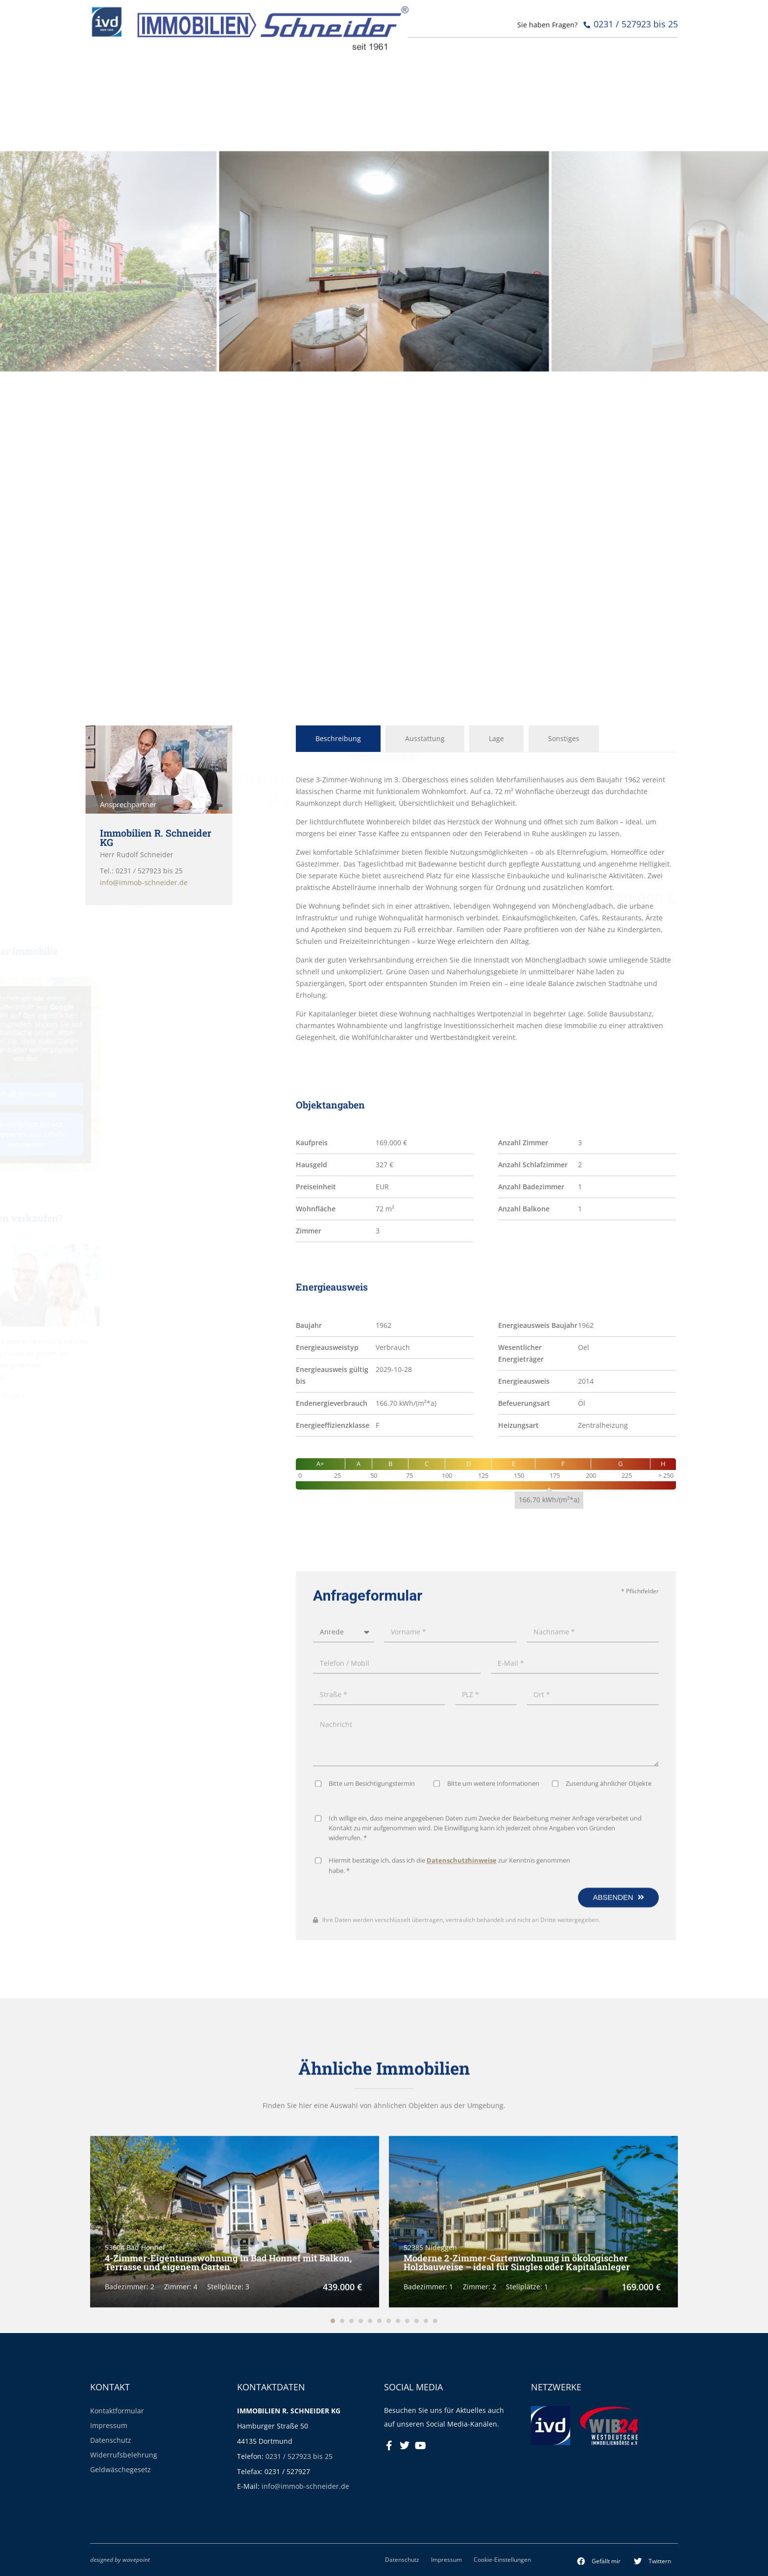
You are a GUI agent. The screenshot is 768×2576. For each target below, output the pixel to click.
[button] (599, 2561)
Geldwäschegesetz (120, 2469)
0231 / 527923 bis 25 (299, 2456)
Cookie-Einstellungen (502, 2559)
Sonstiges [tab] (563, 738)
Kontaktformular (117, 2410)
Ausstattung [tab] (425, 738)
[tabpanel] (486, 908)
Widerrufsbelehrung (123, 2454)
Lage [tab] (496, 738)
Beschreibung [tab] (338, 738)
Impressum (108, 2425)
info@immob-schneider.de (305, 2486)
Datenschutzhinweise (462, 2178)
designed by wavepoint (120, 2559)
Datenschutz (110, 2440)
